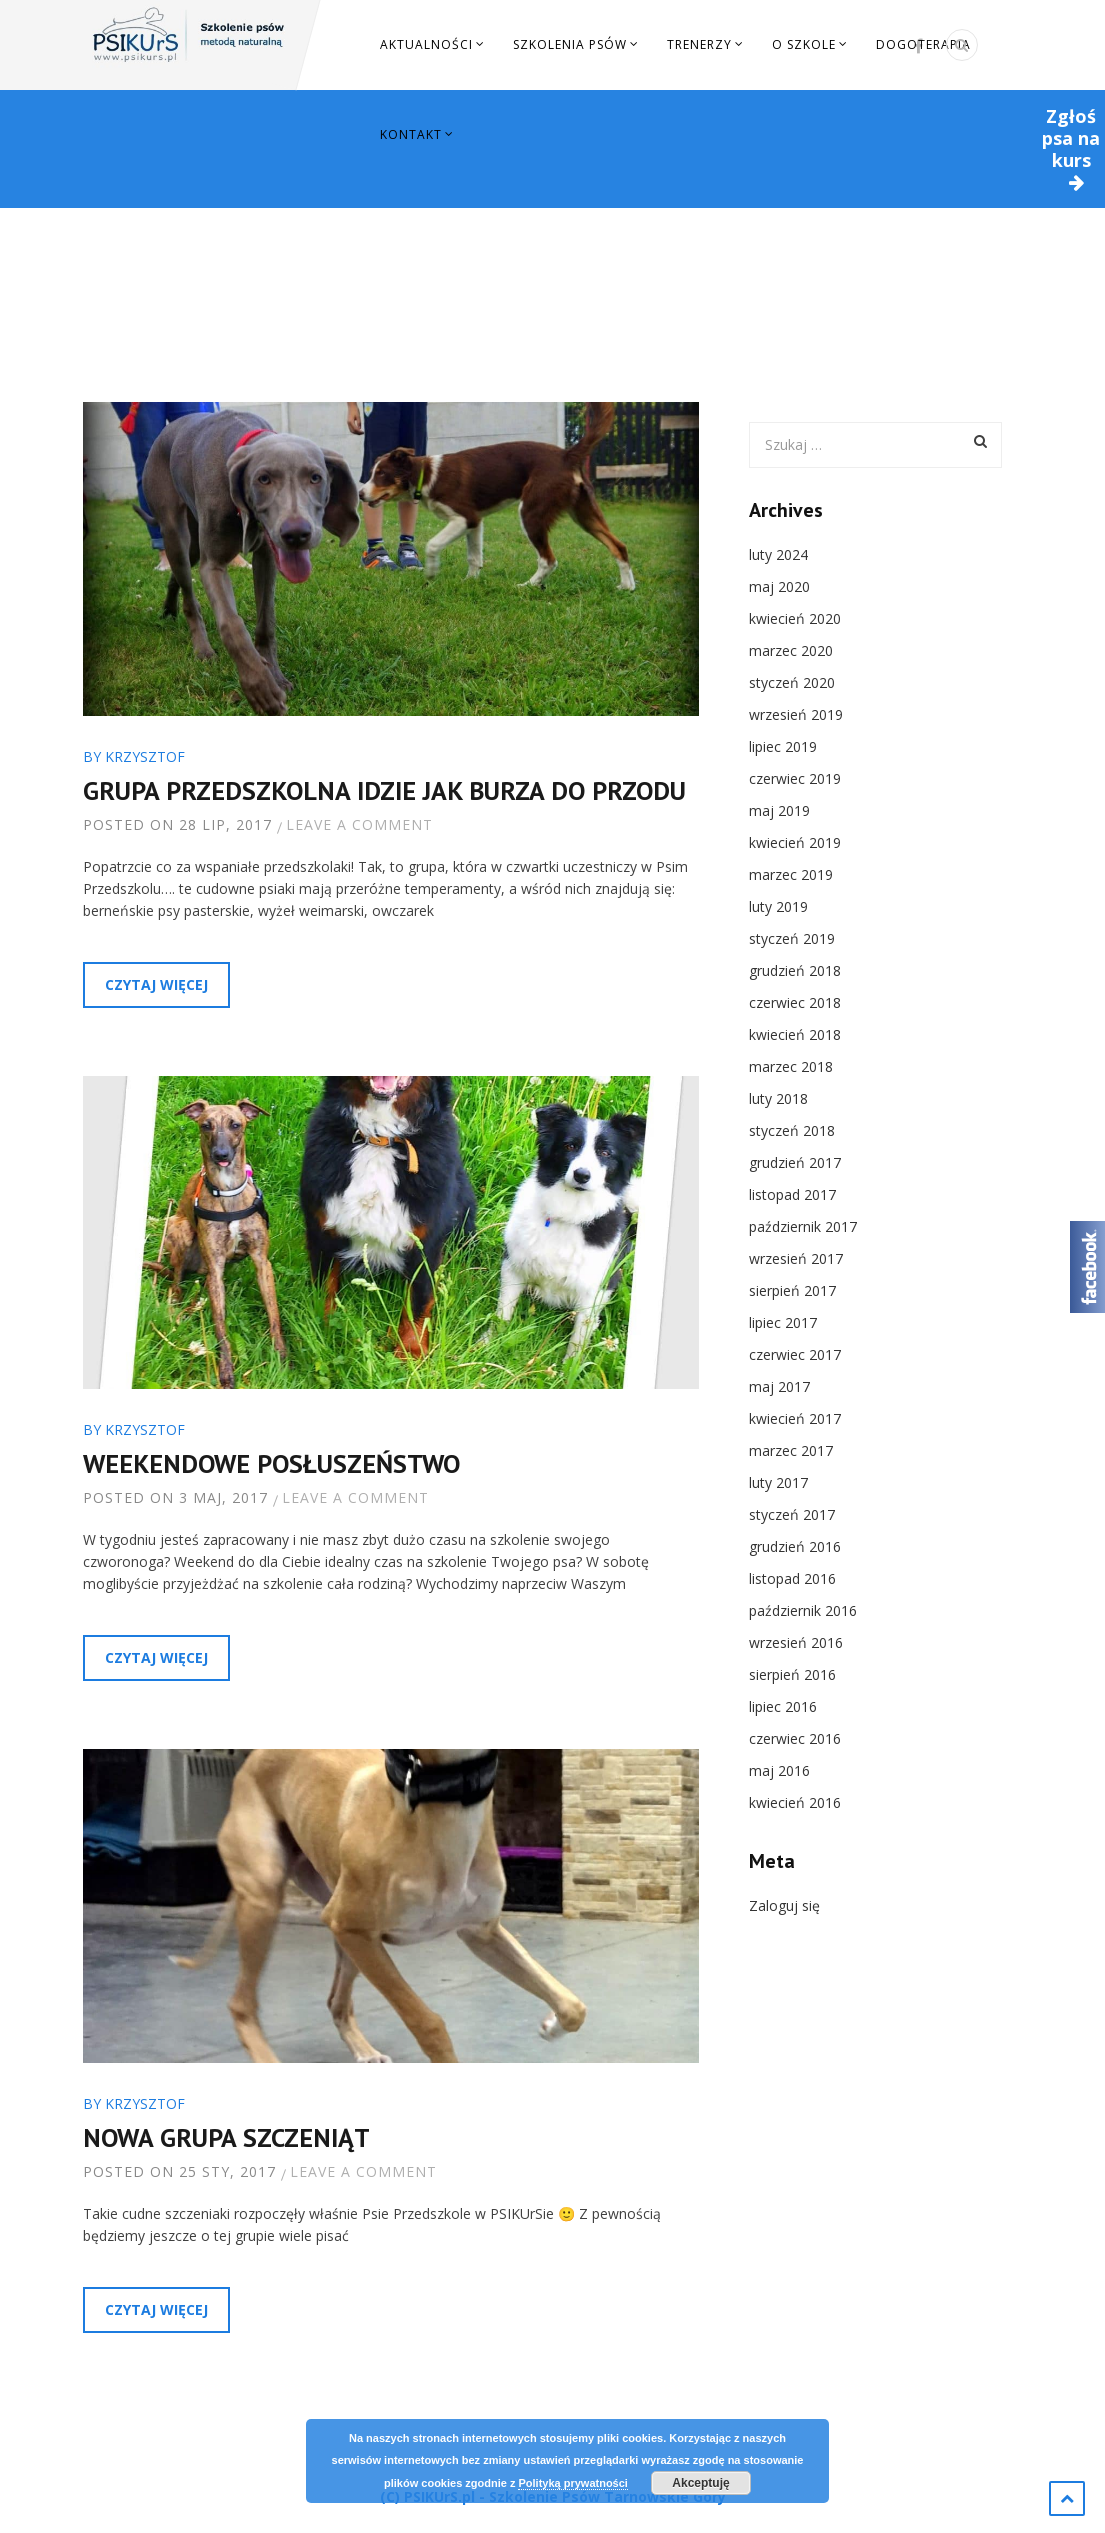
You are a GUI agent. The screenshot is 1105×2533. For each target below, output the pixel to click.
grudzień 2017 (795, 1162)
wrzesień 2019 (796, 714)
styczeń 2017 (792, 1514)
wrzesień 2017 (796, 1258)
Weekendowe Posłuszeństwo (271, 1463)
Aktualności (426, 44)
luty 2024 (778, 554)
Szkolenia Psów (570, 44)
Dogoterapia (923, 44)
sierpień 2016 (792, 1674)
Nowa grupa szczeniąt (226, 2137)
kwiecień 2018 (795, 1034)
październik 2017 (803, 1226)
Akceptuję (700, 2483)
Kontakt (411, 134)
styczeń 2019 (792, 938)
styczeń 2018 (792, 1130)
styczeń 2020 (792, 682)
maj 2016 (779, 1770)
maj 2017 (779, 1386)
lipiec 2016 (783, 1706)
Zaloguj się (784, 1905)
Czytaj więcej (156, 984)
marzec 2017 (791, 1450)
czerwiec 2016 (795, 1738)
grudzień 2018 (795, 970)
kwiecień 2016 (795, 1802)
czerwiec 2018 (795, 1002)
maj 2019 (779, 810)
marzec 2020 (791, 650)
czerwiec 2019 (795, 778)
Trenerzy (699, 44)
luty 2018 (778, 1098)
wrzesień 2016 (796, 1642)
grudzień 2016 (795, 1546)
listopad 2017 (792, 1194)
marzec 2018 (791, 1066)
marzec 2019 (791, 874)
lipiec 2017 (783, 1322)
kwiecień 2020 (795, 618)
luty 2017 (778, 1482)
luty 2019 (778, 906)
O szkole (804, 44)
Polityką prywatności (572, 2483)
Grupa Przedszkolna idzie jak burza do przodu (384, 790)
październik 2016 (803, 1610)
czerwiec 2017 (795, 1354)
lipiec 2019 (783, 746)
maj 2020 (779, 586)
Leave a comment (359, 824)
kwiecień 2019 (795, 842)
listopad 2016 (792, 1578)
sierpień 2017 (792, 1290)
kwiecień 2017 (795, 1418)
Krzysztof (145, 756)
